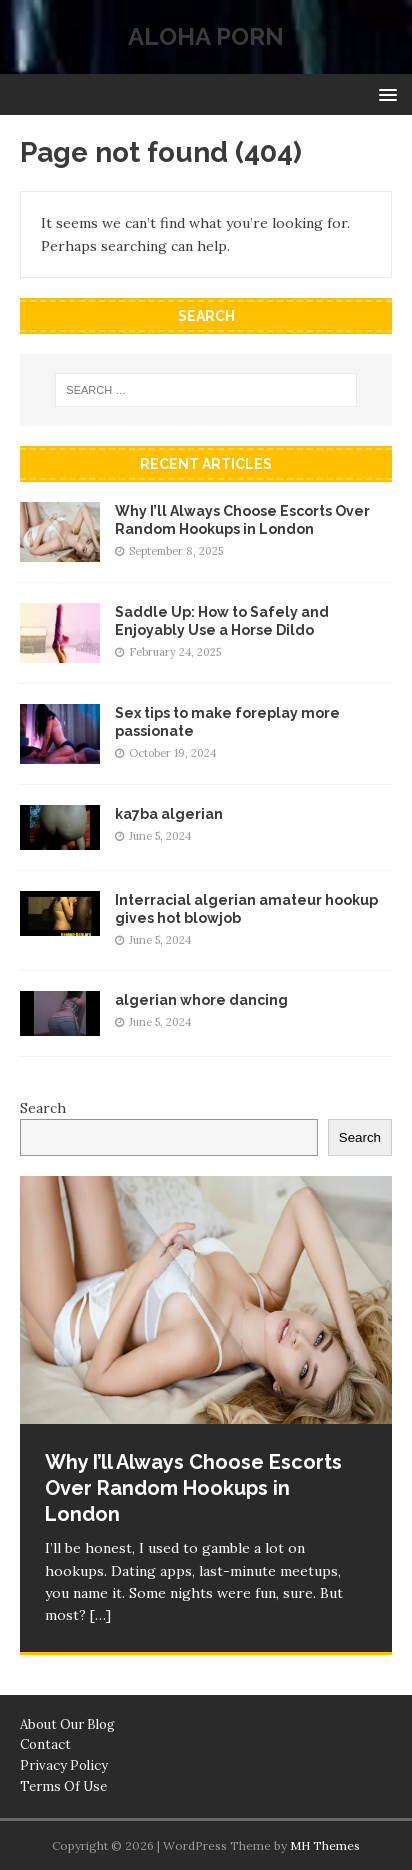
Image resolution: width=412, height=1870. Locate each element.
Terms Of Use (63, 1786)
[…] (100, 1615)
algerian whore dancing (201, 1000)
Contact (45, 1744)
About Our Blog (67, 1724)
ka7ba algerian (169, 814)
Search (43, 1108)
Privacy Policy (64, 1765)
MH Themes (325, 1845)
